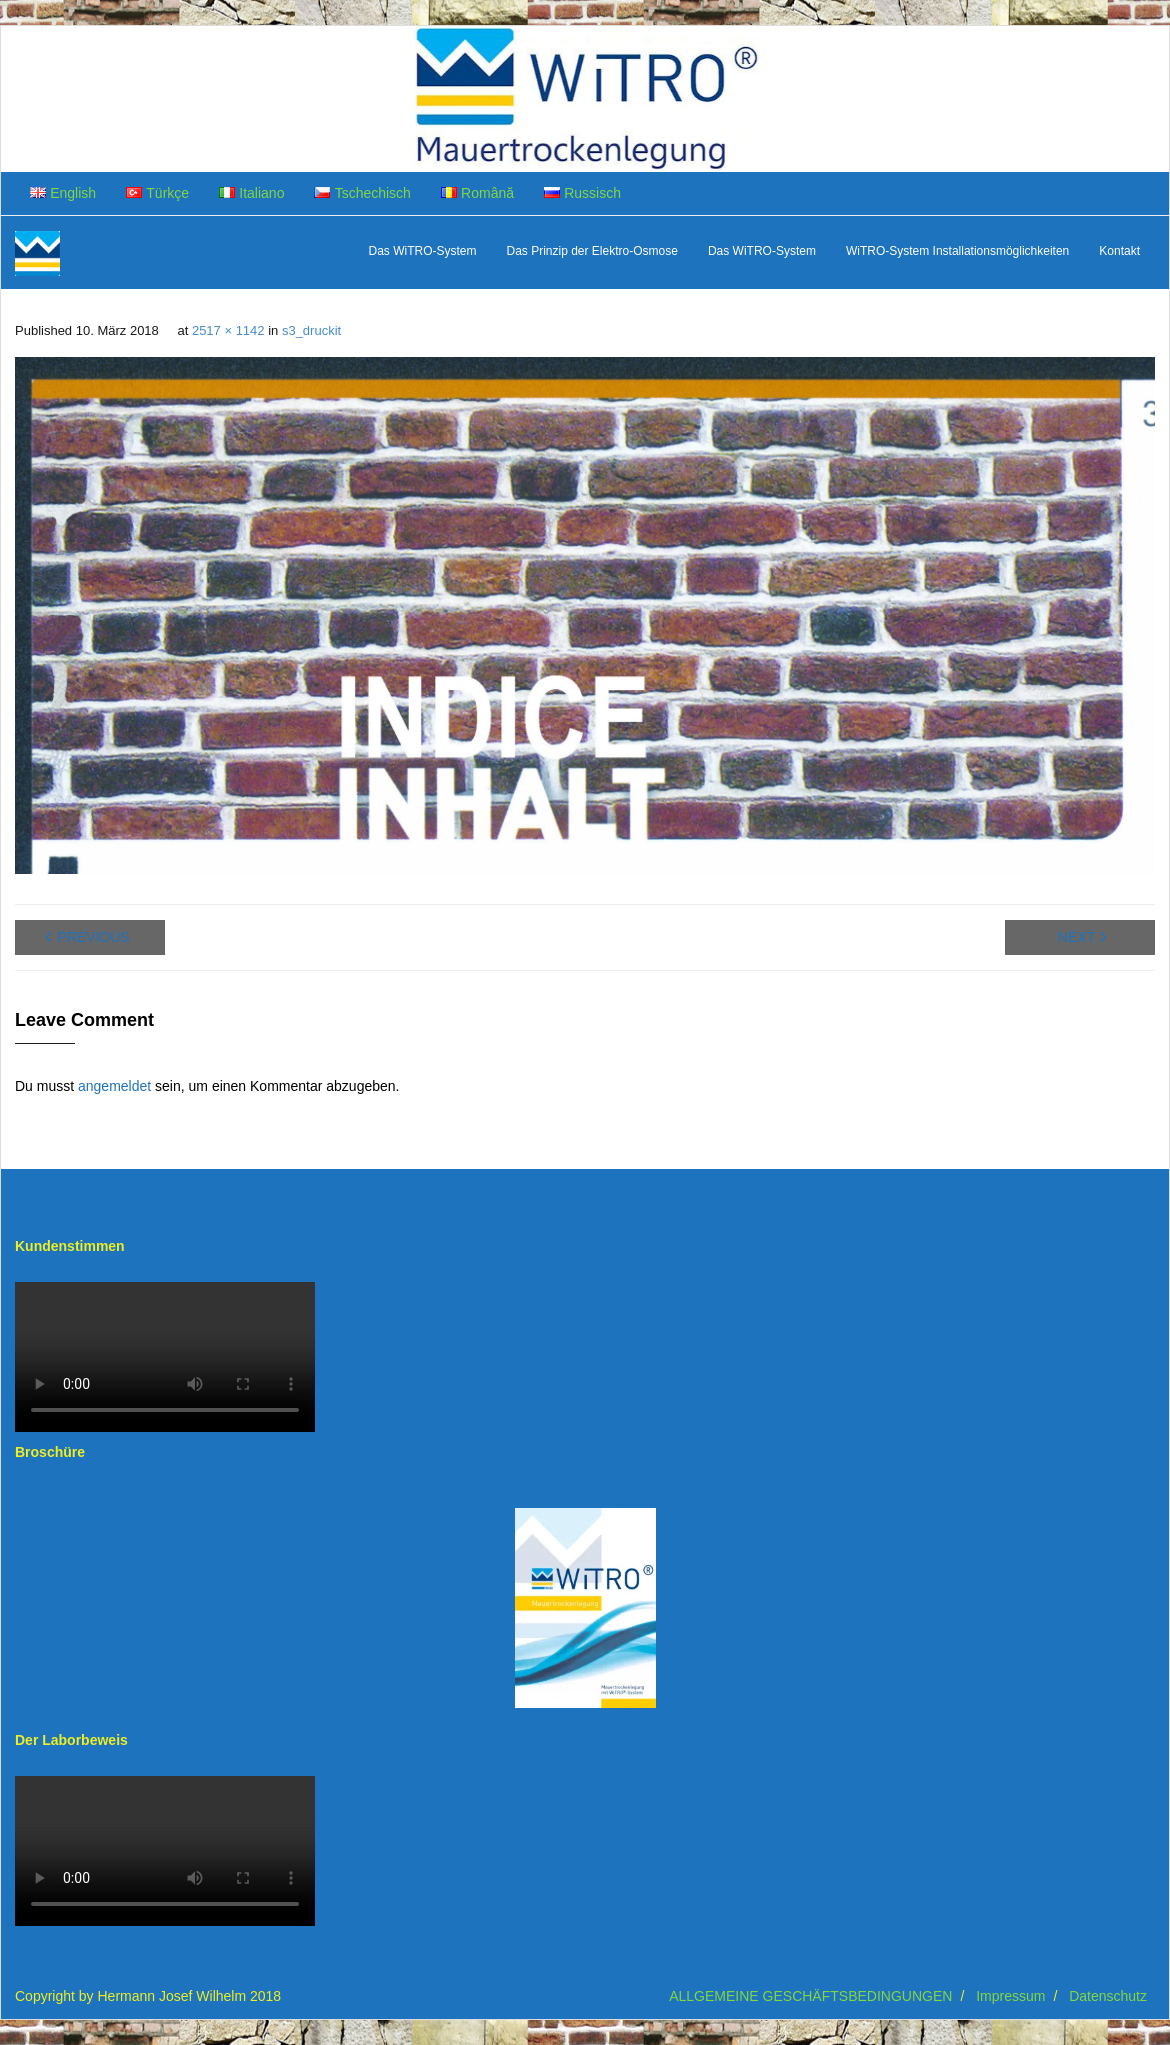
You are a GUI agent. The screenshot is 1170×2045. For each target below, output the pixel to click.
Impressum (1010, 1996)
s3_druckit (311, 330)
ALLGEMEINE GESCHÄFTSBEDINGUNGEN (810, 1996)
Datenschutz (1108, 1996)
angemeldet (114, 1086)
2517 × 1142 (228, 330)
